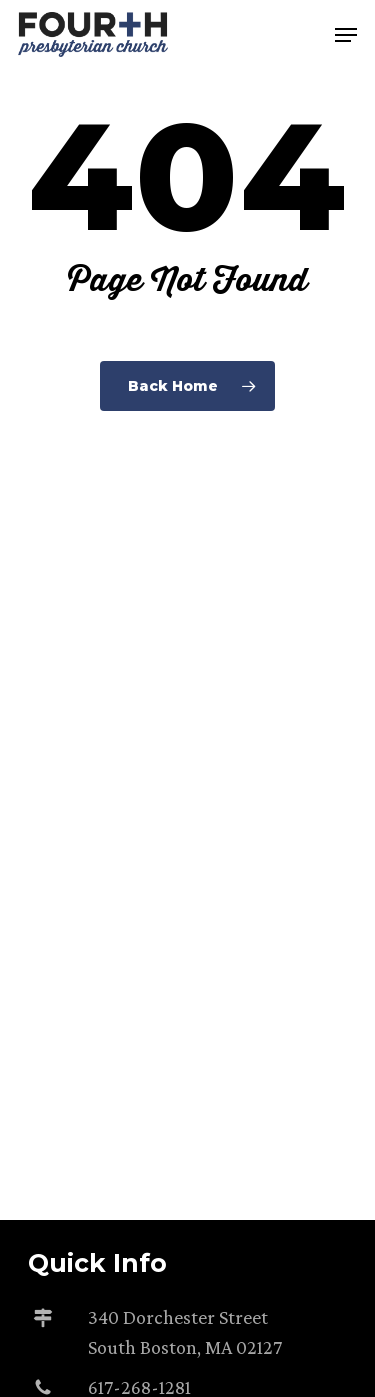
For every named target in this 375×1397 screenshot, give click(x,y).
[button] (346, 35)
